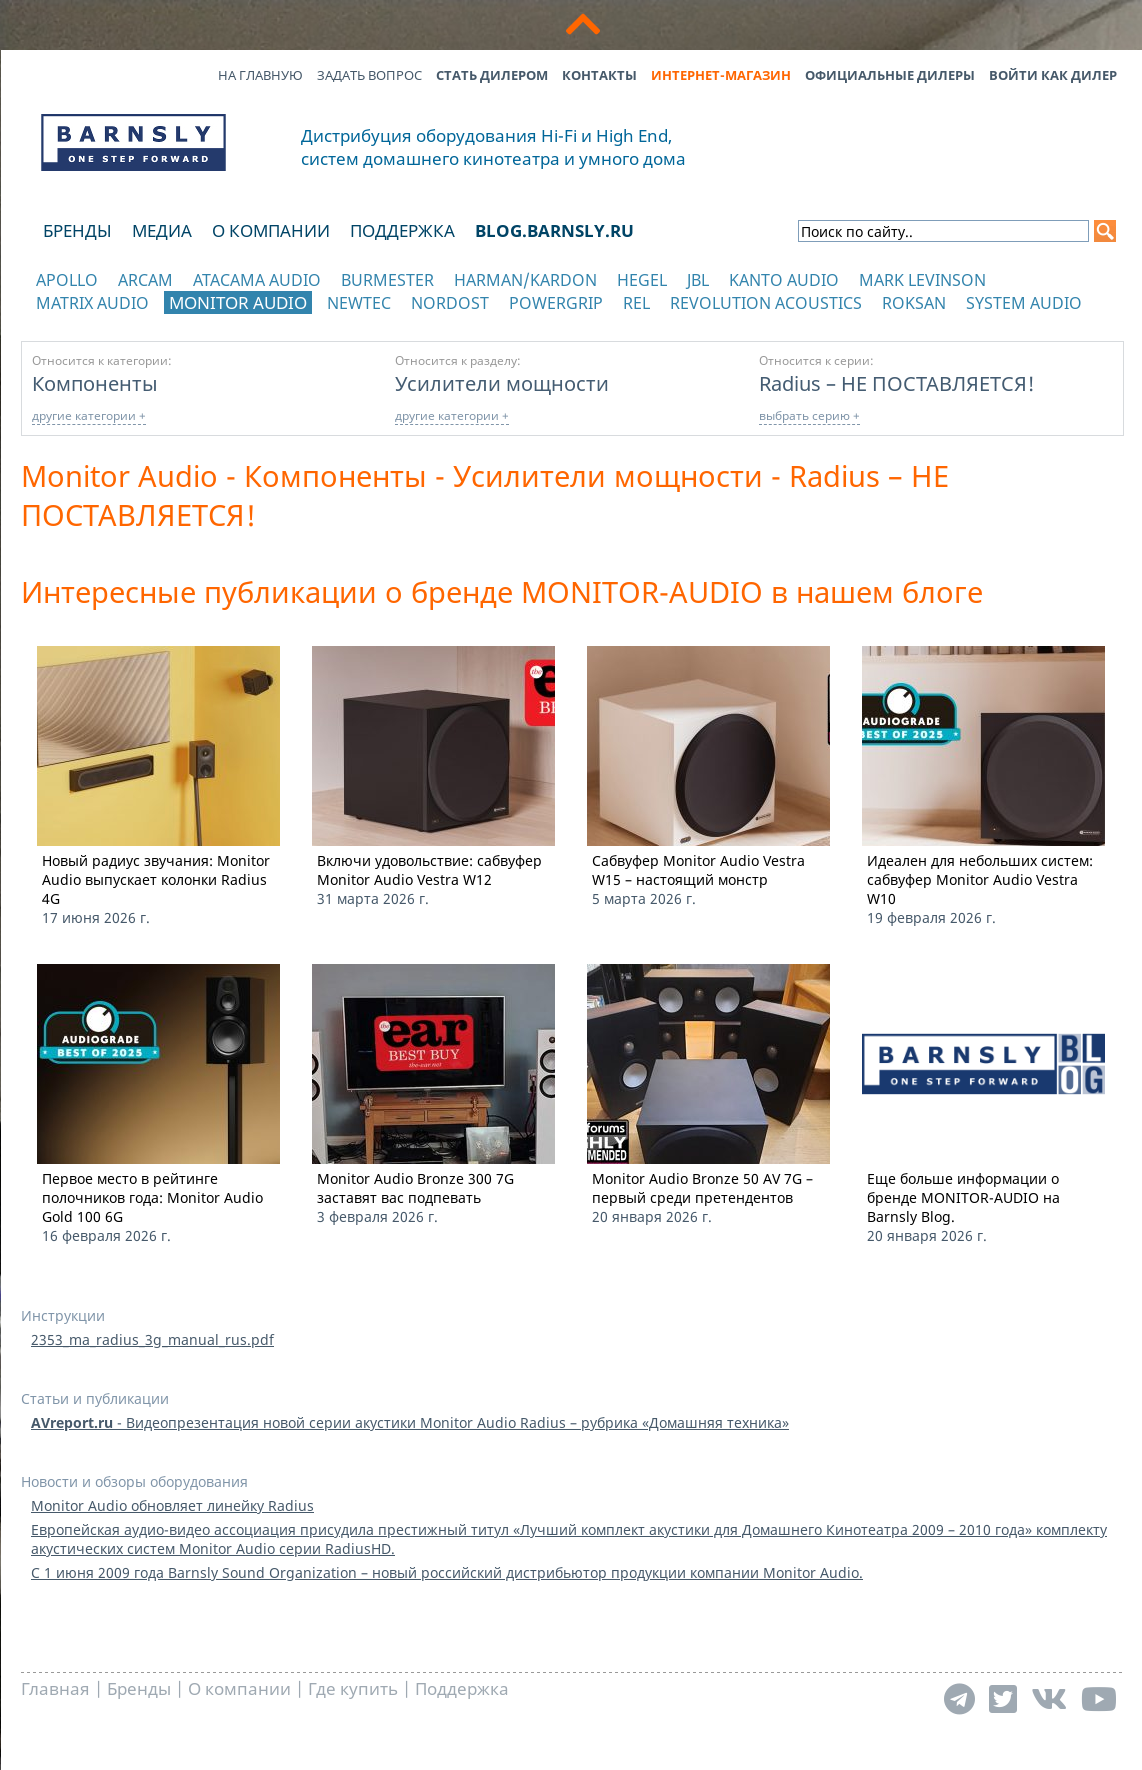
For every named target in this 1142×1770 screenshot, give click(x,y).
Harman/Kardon (525, 280)
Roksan (914, 303)
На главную (260, 75)
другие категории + (89, 415)
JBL (698, 280)
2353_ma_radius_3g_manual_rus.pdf (152, 1339)
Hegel (642, 280)
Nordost (450, 303)
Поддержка (402, 230)
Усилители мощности (502, 383)
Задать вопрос (369, 75)
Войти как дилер (1053, 75)
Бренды (77, 230)
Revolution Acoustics (766, 303)
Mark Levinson (922, 280)
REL (636, 303)
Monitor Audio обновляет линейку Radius (172, 1505)
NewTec (359, 303)
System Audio (1024, 303)
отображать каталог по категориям (134, 322)
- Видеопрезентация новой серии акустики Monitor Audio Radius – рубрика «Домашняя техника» (410, 1422)
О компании (271, 230)
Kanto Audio (784, 280)
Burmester (387, 280)
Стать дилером (492, 75)
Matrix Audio (92, 303)
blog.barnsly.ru (554, 230)
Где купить (353, 1688)
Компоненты (95, 383)
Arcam (145, 280)
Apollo (67, 280)
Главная (55, 1688)
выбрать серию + (809, 415)
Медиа (162, 230)
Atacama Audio (257, 280)
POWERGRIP (556, 303)
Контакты (599, 75)
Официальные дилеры (890, 75)
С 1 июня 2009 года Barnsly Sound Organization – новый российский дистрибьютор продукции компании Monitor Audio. (447, 1572)
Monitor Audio (238, 302)
